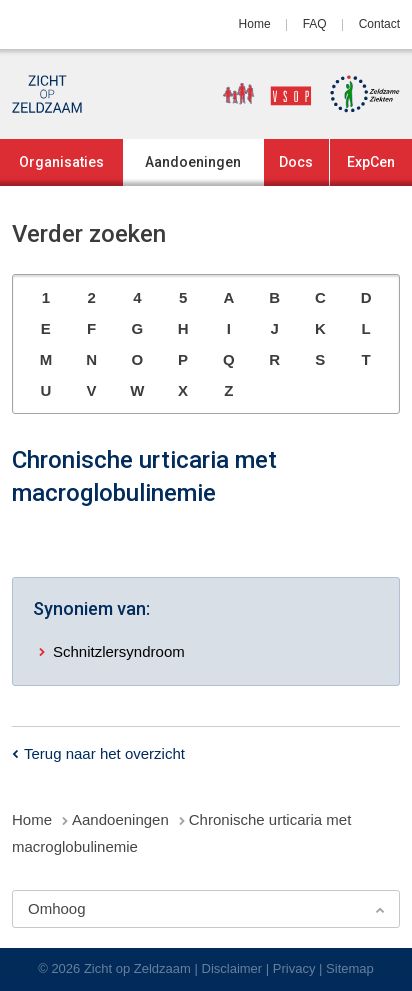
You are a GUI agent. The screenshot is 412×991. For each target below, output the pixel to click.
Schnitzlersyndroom (119, 651)
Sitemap (350, 968)
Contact (379, 24)
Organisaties (61, 162)
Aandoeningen (193, 162)
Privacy (294, 968)
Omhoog (57, 908)
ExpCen (371, 162)
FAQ (315, 24)
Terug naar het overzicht (104, 753)
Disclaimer (232, 968)
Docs (296, 162)
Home (255, 24)
